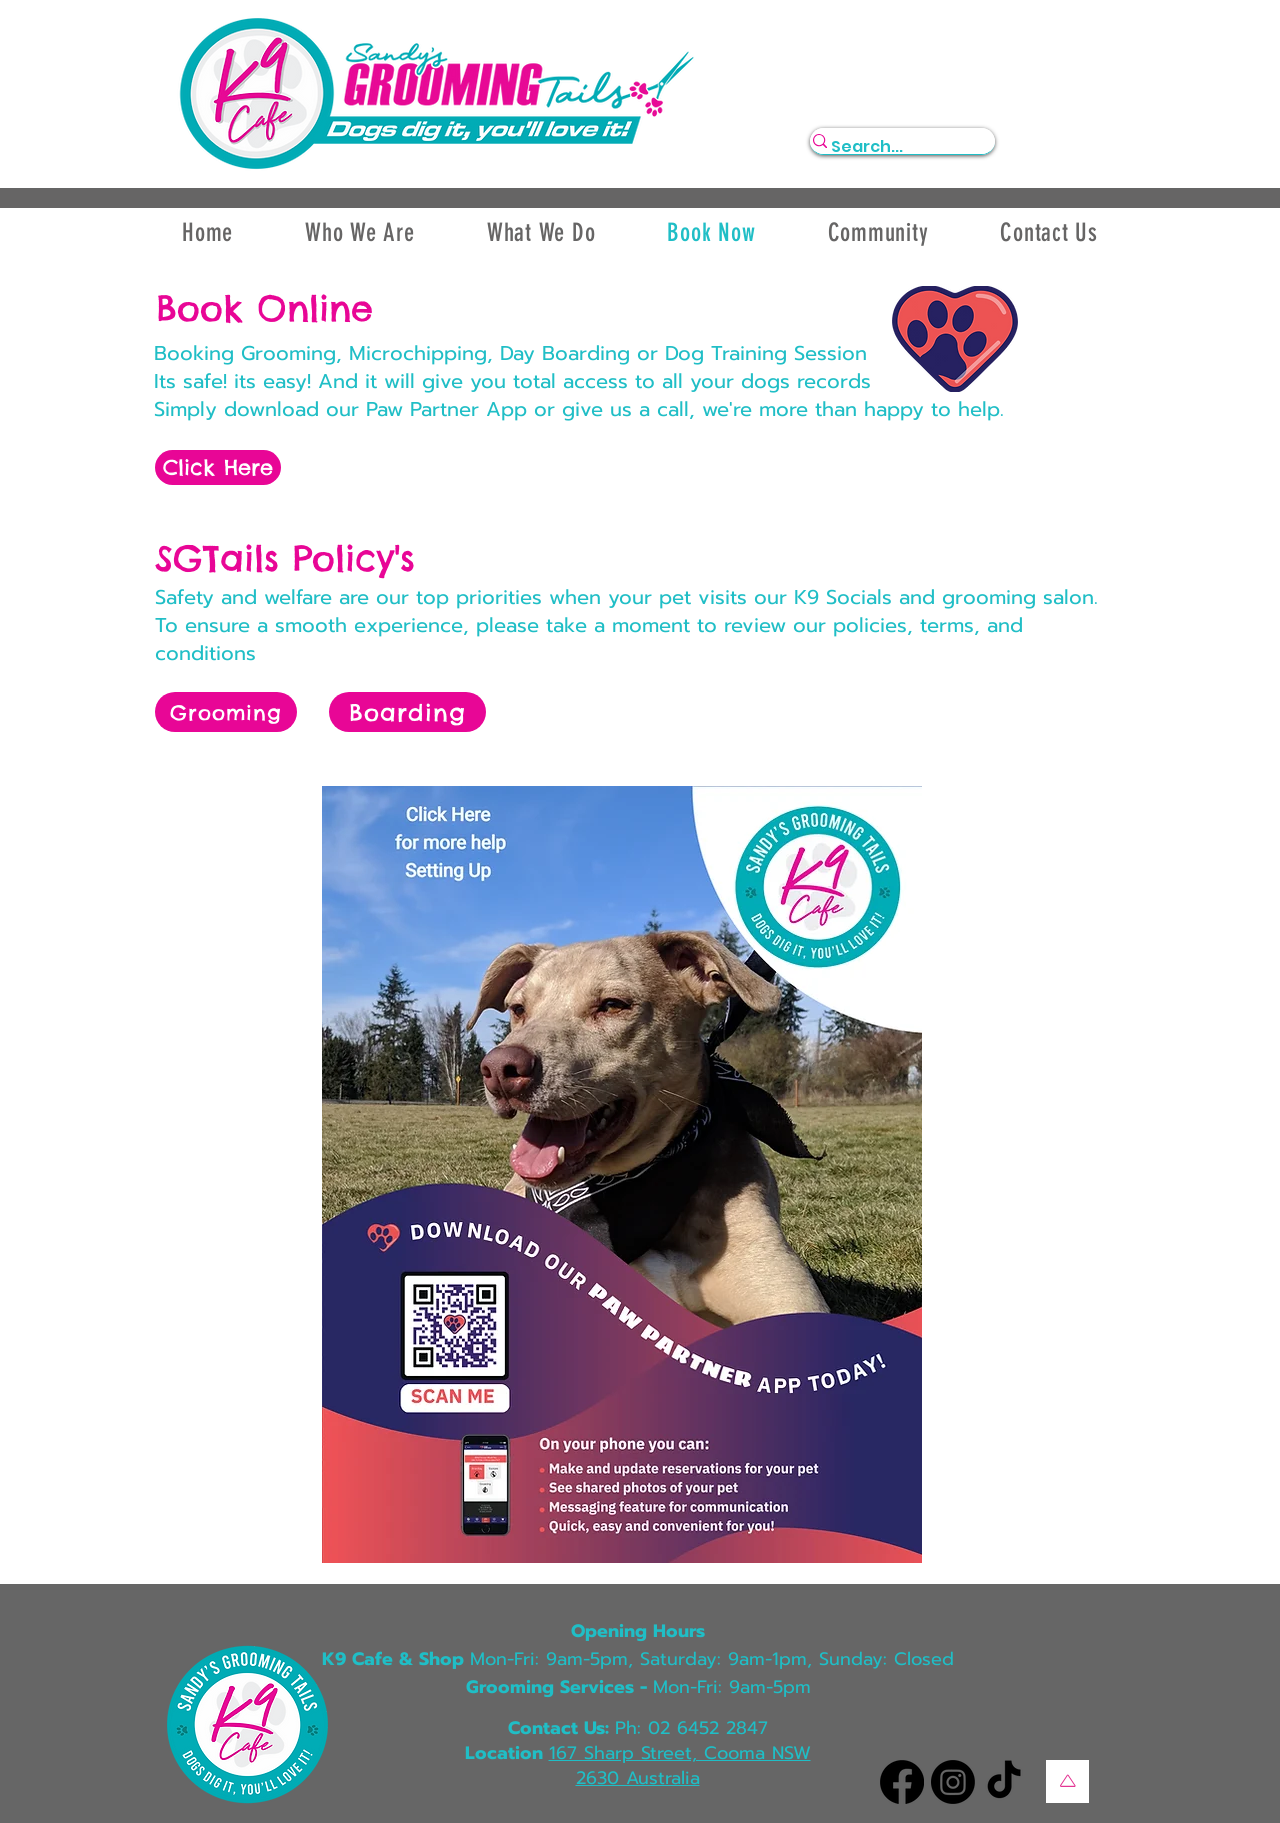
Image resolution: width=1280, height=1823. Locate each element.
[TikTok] (1004, 1782)
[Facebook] (902, 1782)
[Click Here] (218, 467)
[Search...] (892, 147)
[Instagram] (953, 1782)
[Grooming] (226, 712)
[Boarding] (407, 712)
